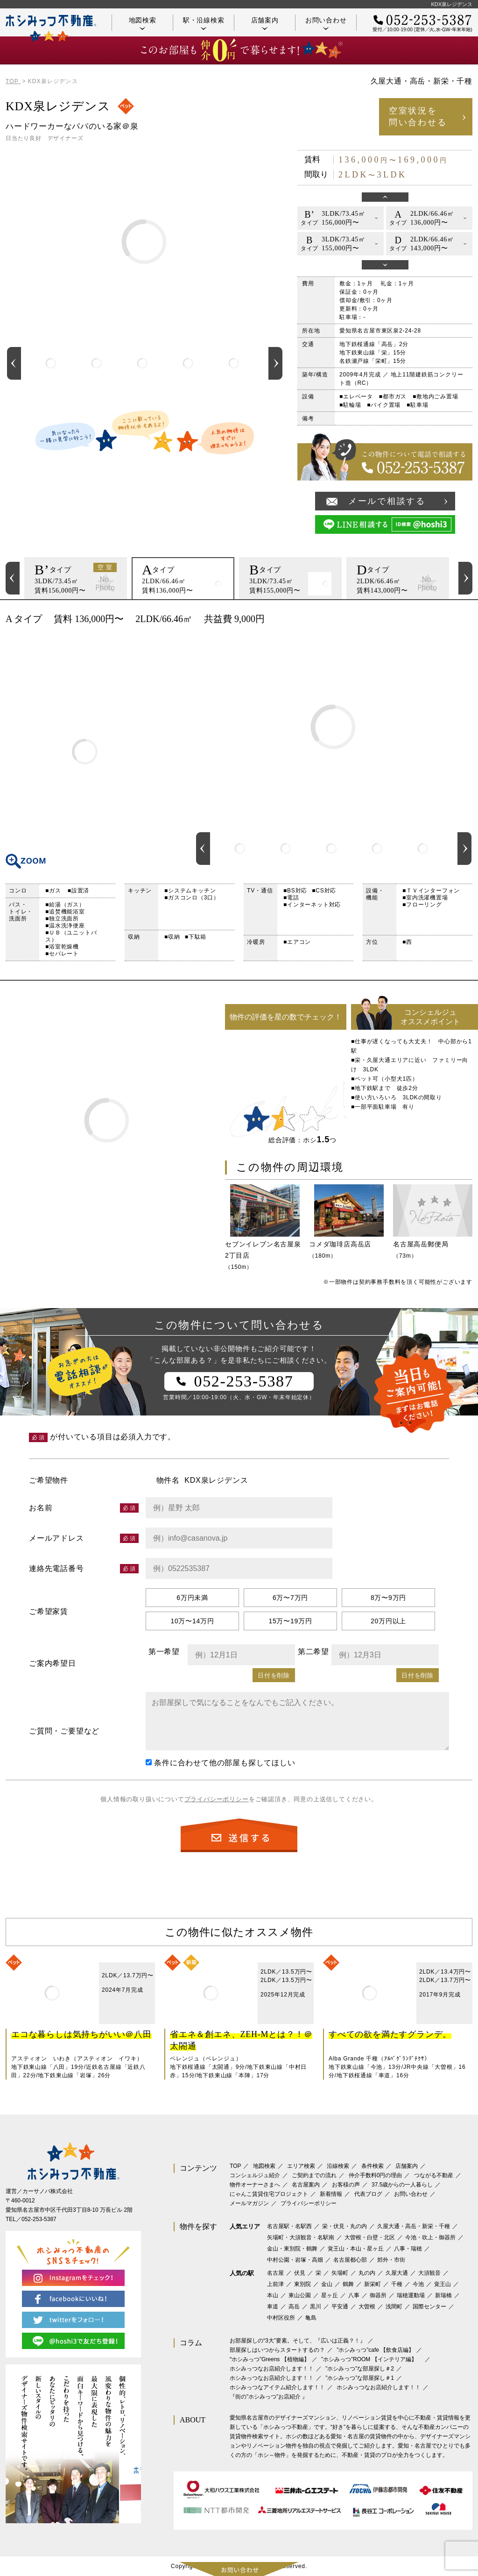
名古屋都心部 (350, 2260)
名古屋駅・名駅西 (289, 2226)
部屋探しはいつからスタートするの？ (277, 2350)
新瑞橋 (443, 2295)
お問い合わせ (326, 23)
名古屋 (275, 2273)
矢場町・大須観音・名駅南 (300, 2237)
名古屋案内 (306, 2184)
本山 (272, 2295)
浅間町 (394, 2306)
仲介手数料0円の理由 (375, 2175)
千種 (396, 2284)
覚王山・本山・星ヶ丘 (356, 2248)
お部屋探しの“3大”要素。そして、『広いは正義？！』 (298, 2340)
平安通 (339, 2306)
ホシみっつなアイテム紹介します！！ (277, 2387)
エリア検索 (301, 2166)
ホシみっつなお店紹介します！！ (272, 2368)
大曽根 (366, 2306)
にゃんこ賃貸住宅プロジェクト (269, 2194)
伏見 (299, 2273)
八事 (353, 2295)
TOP (235, 2166)
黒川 (315, 2306)
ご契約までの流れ (314, 2175)
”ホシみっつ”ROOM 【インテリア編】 (371, 2359)
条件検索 (372, 2166)
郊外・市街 (391, 2260)
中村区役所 (281, 2317)
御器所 (378, 2295)
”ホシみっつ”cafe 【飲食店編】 (375, 2350)
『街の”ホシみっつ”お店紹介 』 (269, 2396)
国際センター (429, 2306)
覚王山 (442, 2284)
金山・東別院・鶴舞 (292, 2248)
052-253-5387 (38, 2219)
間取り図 (85, 752)
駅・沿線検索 (204, 23)
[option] (50, 363)
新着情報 (331, 2194)
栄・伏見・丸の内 (344, 2226)
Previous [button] (14, 363)
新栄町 (372, 2284)
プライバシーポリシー (216, 1799)
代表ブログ (368, 2194)
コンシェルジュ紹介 (255, 2175)
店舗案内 (265, 23)
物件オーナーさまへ (255, 2184)
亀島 (310, 2317)
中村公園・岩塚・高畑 (295, 2260)
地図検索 (142, 23)
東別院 (302, 2284)
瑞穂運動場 (411, 2295)
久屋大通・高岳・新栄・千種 (413, 2226)
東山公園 (299, 2295)
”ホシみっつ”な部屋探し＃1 (359, 2378)
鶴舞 (348, 2284)
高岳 (294, 2306)
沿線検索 (338, 2166)
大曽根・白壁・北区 (369, 2237)
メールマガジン (249, 2203)
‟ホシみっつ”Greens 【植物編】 (269, 2359)
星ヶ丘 (329, 2295)
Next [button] (275, 363)
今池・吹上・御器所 (430, 2237)
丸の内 (366, 2273)
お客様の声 (346, 2184)
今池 (418, 2284)
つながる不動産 (433, 2175)
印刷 (460, 619)
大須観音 (429, 2273)
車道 (272, 2306)
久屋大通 (397, 2273)
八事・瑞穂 (408, 2248)
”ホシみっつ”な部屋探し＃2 (359, 2368)
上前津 (275, 2284)
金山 (326, 2284)
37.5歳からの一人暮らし (402, 2184)
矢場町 (339, 2273)
